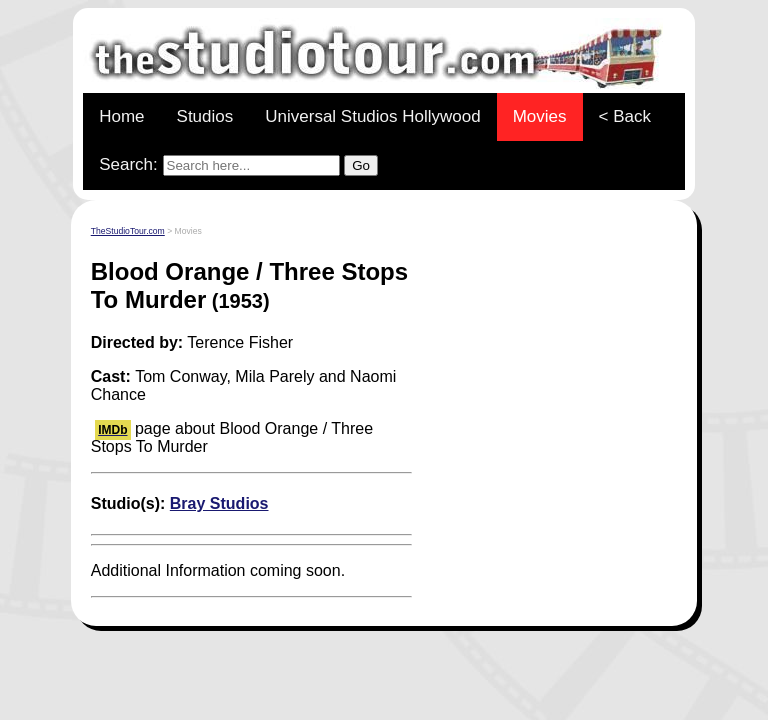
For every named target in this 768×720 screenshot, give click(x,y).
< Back (625, 116)
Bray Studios (219, 503)
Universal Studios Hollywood (372, 116)
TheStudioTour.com (128, 231)
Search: (238, 165)
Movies (540, 116)
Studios (205, 116)
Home (121, 116)
